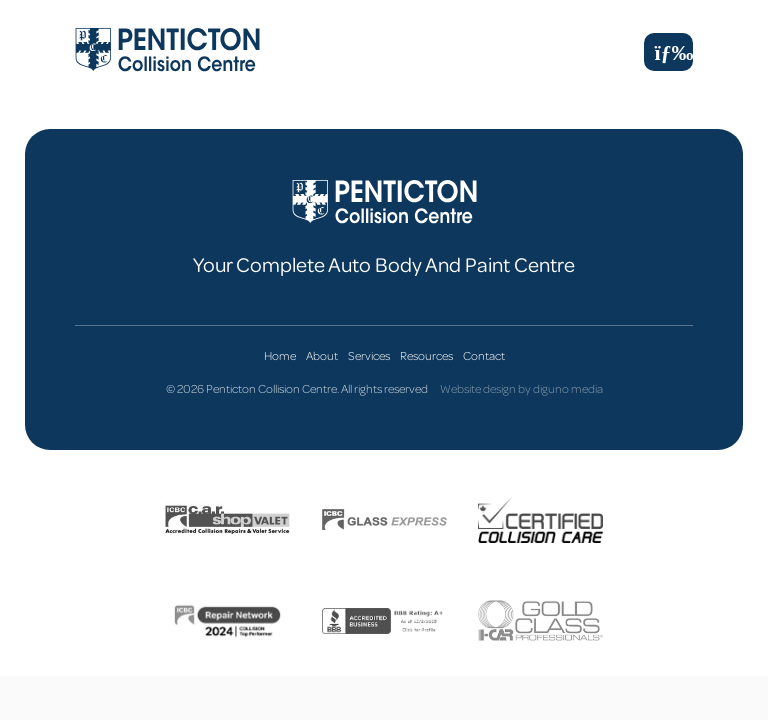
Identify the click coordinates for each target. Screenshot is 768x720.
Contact (484, 355)
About (322, 355)
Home (280, 355)
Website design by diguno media (521, 388)
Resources (426, 355)
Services (369, 355)
